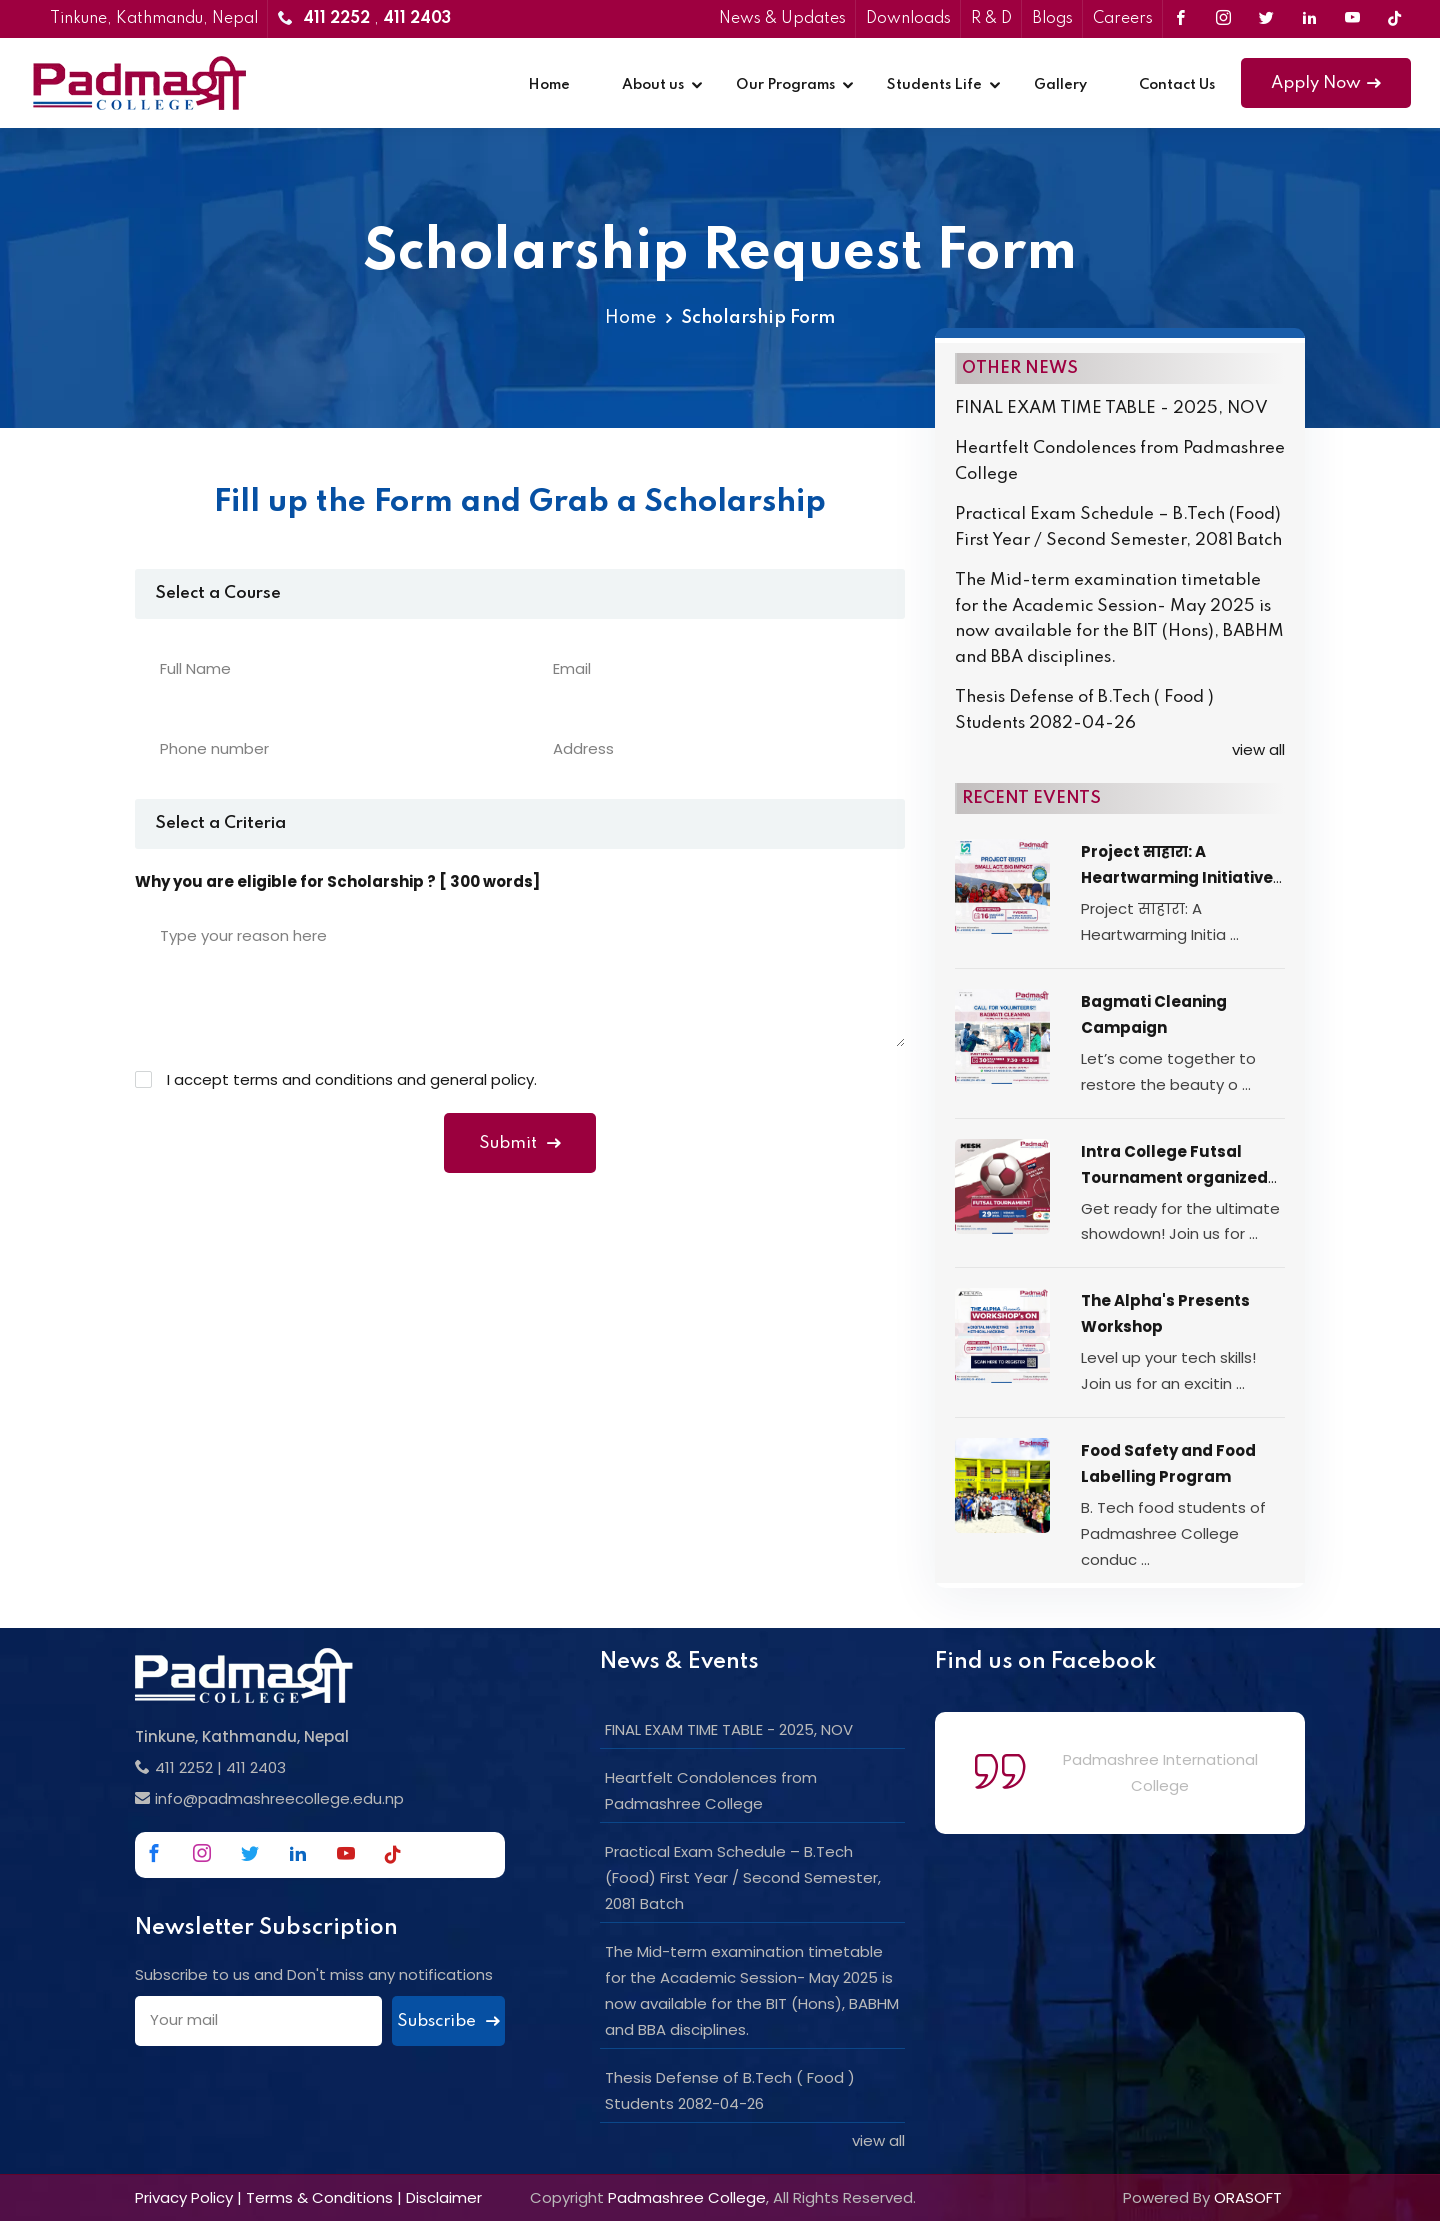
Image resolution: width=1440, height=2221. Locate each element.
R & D (991, 19)
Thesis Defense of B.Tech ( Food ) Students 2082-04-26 (1084, 710)
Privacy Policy (184, 2197)
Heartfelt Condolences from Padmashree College (1120, 461)
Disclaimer (444, 2197)
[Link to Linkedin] (1309, 19)
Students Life (934, 85)
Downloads (908, 19)
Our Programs (785, 85)
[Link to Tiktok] (1394, 19)
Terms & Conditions (319, 2197)
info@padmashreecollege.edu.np (279, 1798)
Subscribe (448, 2021)
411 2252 (184, 1767)
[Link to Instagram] (1223, 19)
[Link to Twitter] (1266, 19)
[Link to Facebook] (1180, 19)
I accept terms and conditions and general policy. (352, 1079)
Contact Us (1177, 85)
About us (653, 85)
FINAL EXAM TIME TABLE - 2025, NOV (1111, 408)
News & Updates (782, 19)
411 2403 (256, 1767)
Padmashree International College (1160, 1772)
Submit (520, 1143)
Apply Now (1326, 83)
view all (1258, 749)
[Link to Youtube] (1352, 19)
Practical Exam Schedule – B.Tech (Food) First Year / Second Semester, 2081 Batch (1118, 527)
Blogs (1052, 19)
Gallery (1060, 85)
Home (549, 85)
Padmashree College (687, 2197)
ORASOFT (1248, 2197)
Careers (1123, 19)
